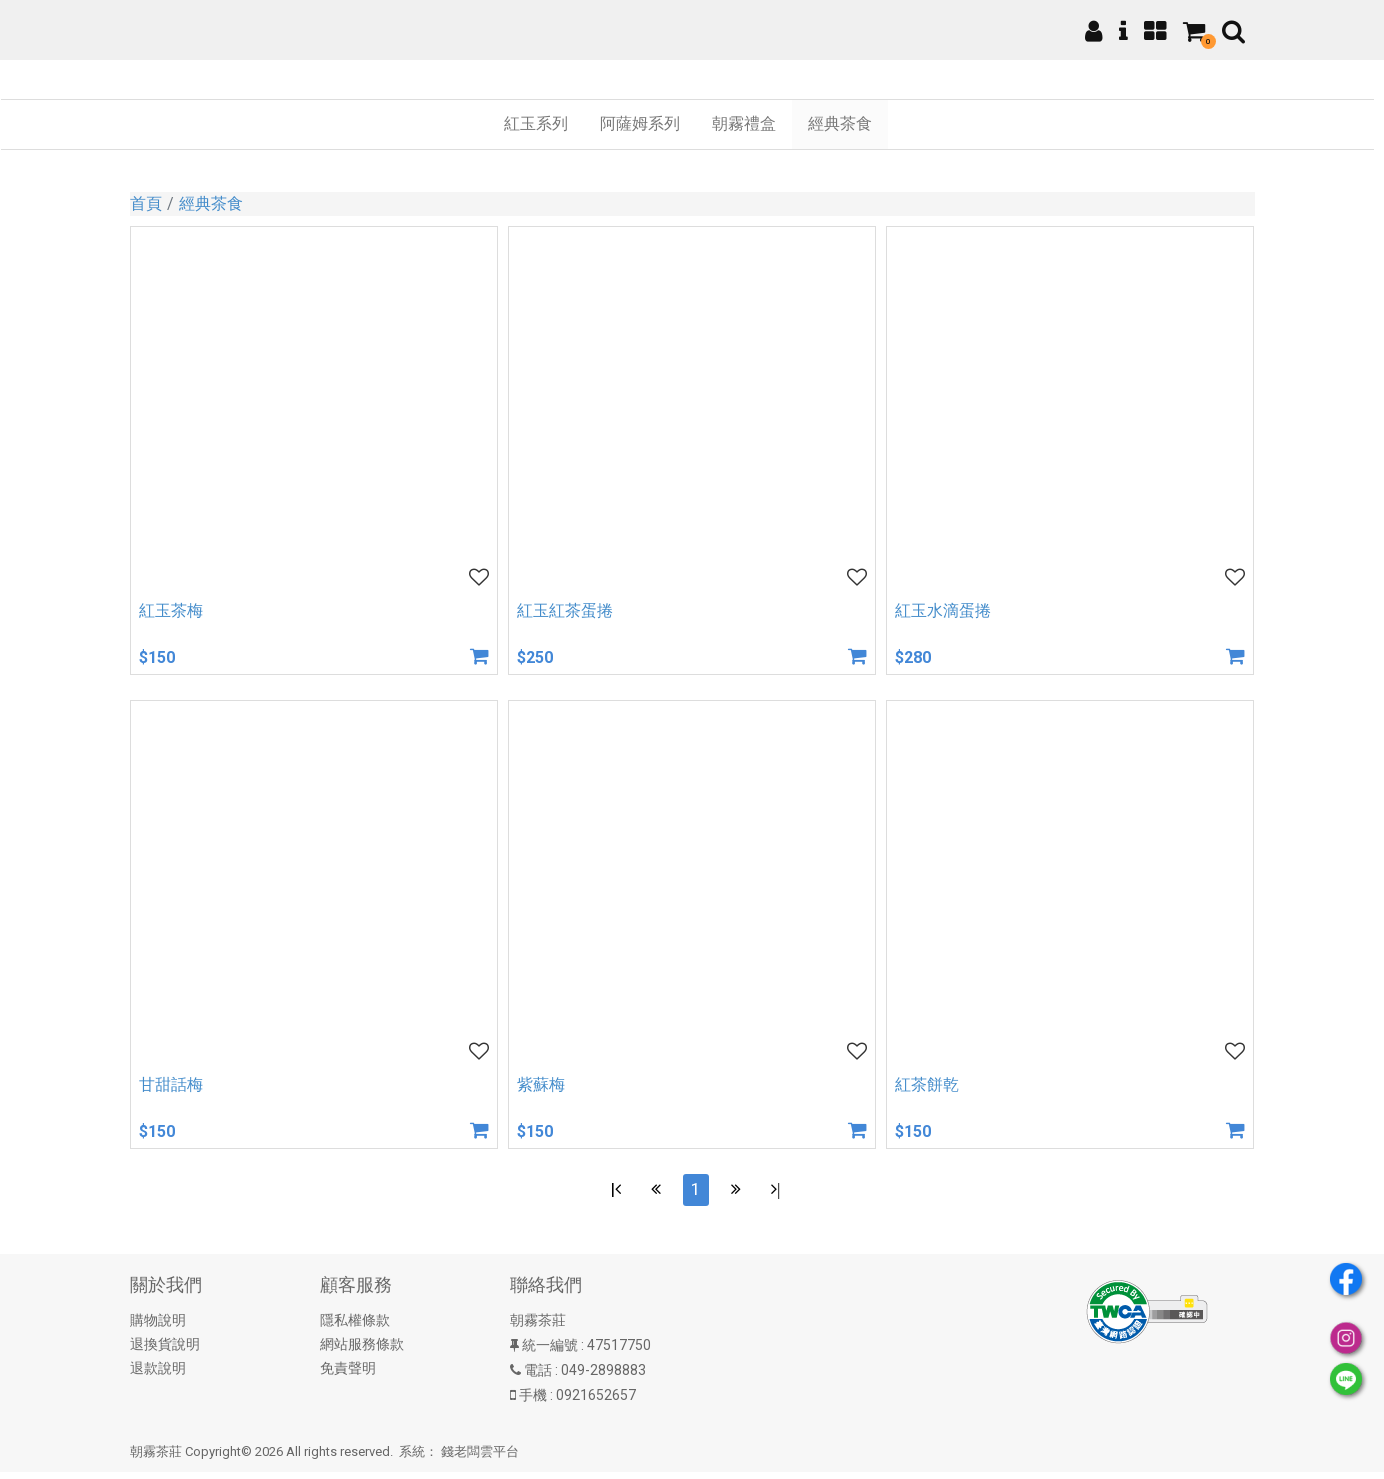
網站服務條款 (362, 1352)
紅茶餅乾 (927, 1084)
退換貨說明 (165, 1352)
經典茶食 (211, 203)
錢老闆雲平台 (480, 1459)
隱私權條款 (355, 1328)
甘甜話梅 (171, 1084)
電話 (538, 1378)
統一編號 (550, 1353)
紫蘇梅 (541, 1084)
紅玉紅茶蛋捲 (565, 610)
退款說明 (158, 1376)
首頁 (146, 203)
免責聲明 (348, 1376)
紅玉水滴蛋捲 (943, 610)
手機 (533, 1403)
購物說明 (158, 1328)
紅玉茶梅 (171, 610)
